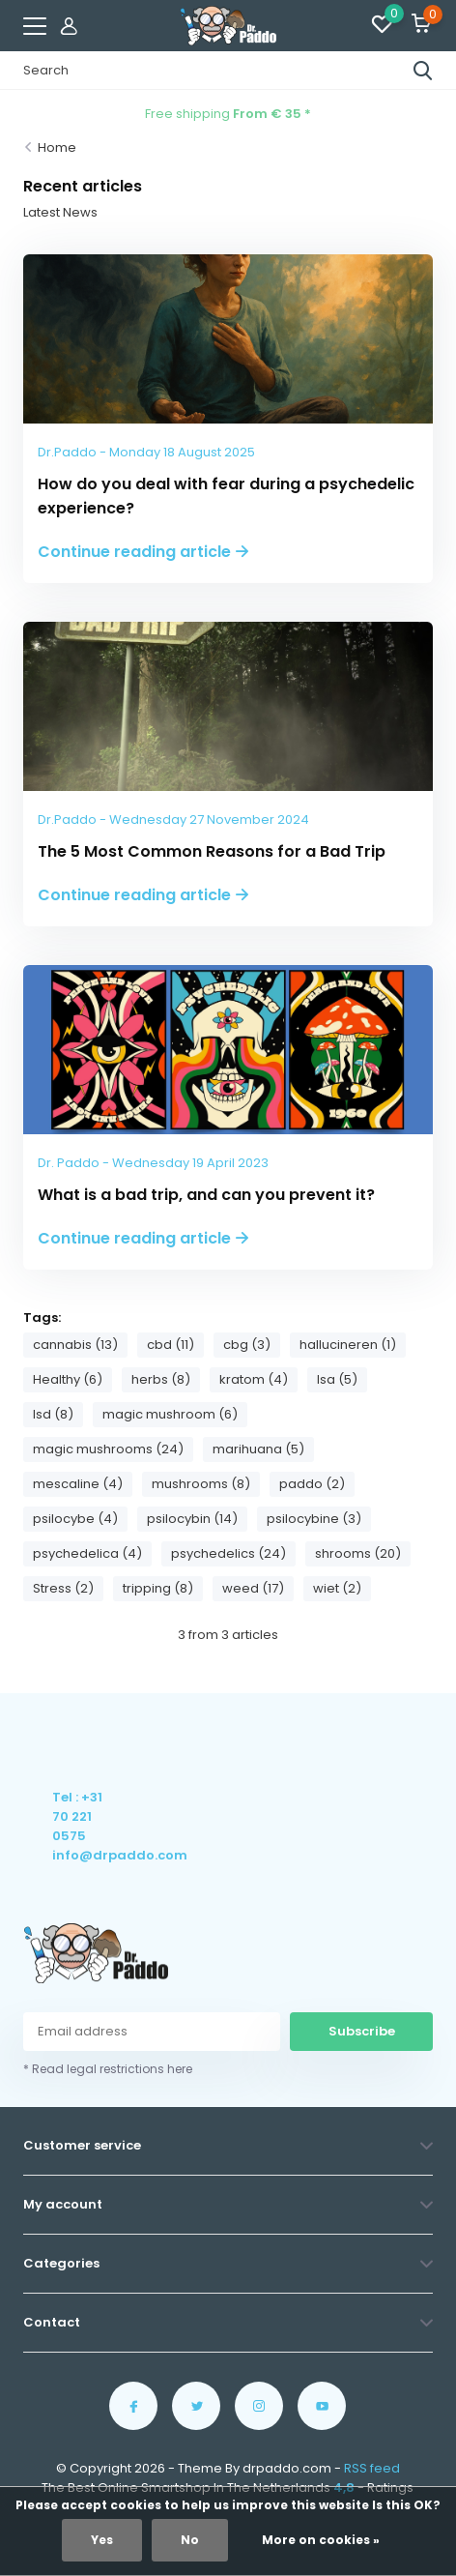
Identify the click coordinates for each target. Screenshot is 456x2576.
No (190, 2540)
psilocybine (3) (314, 1518)
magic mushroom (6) (170, 1414)
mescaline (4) (78, 1484)
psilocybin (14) (192, 1518)
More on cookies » (321, 2540)
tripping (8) (158, 1588)
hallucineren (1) (347, 1344)
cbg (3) (247, 1344)
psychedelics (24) (228, 1553)
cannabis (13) (75, 1344)
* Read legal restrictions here (107, 2069)
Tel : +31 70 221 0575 (77, 1816)
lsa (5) (337, 1379)
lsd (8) (53, 1414)
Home (57, 147)
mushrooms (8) (201, 1484)
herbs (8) (160, 1379)
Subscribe (361, 2031)
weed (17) (253, 1588)
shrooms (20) (358, 1553)
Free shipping (228, 113)
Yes (102, 2540)
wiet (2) (337, 1588)
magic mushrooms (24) (108, 1449)
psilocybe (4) (75, 1518)
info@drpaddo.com (78, 1855)
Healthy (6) (67, 1379)
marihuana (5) (258, 1449)
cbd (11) (170, 1344)
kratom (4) (253, 1379)
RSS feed (372, 2468)
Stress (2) (63, 1588)
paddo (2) (312, 1484)
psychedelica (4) (87, 1553)
